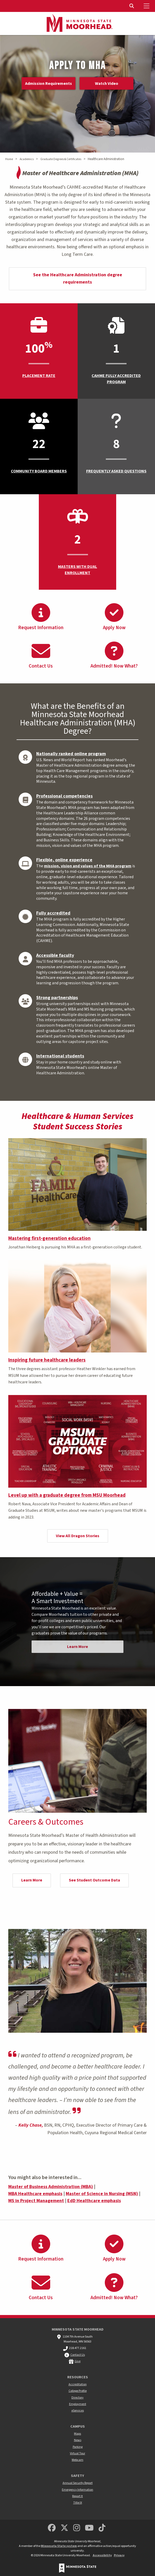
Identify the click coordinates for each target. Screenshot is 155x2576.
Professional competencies (64, 796)
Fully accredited (53, 913)
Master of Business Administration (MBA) (50, 2186)
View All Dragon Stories (77, 1536)
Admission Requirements (48, 83)
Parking (78, 2447)
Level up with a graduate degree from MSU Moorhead (67, 1495)
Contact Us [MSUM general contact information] (77, 2355)
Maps (77, 2433)
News (77, 2440)
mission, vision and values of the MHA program (87, 866)
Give (77, 2361)
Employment (77, 2404)
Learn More (77, 1647)
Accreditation (78, 2384)
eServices (77, 2410)
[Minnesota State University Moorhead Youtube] (89, 2528)
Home (9, 159)
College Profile (78, 2391)
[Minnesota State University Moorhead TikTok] (102, 2528)
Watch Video (106, 83)
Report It (77, 2496)
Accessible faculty (55, 955)
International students (60, 1056)
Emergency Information (77, 2490)
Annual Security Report (78, 2483)
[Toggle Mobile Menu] (147, 6)
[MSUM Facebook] (52, 2528)
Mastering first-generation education (49, 1238)
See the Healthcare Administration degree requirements (77, 279)
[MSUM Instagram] (76, 2528)
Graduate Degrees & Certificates (60, 159)
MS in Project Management (36, 2200)
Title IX (77, 2503)
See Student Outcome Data (94, 1880)
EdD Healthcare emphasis (94, 2200)
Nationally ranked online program (71, 754)
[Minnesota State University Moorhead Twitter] (64, 2528)
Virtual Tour (77, 2453)
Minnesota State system (59, 2546)
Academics (27, 159)
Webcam (77, 2460)
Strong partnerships (57, 997)
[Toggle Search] (132, 6)
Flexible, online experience (64, 860)
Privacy (119, 2555)
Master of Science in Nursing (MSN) (102, 2193)
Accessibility (102, 2555)
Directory (77, 2397)
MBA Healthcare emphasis (35, 2193)
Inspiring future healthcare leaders (47, 1360)
